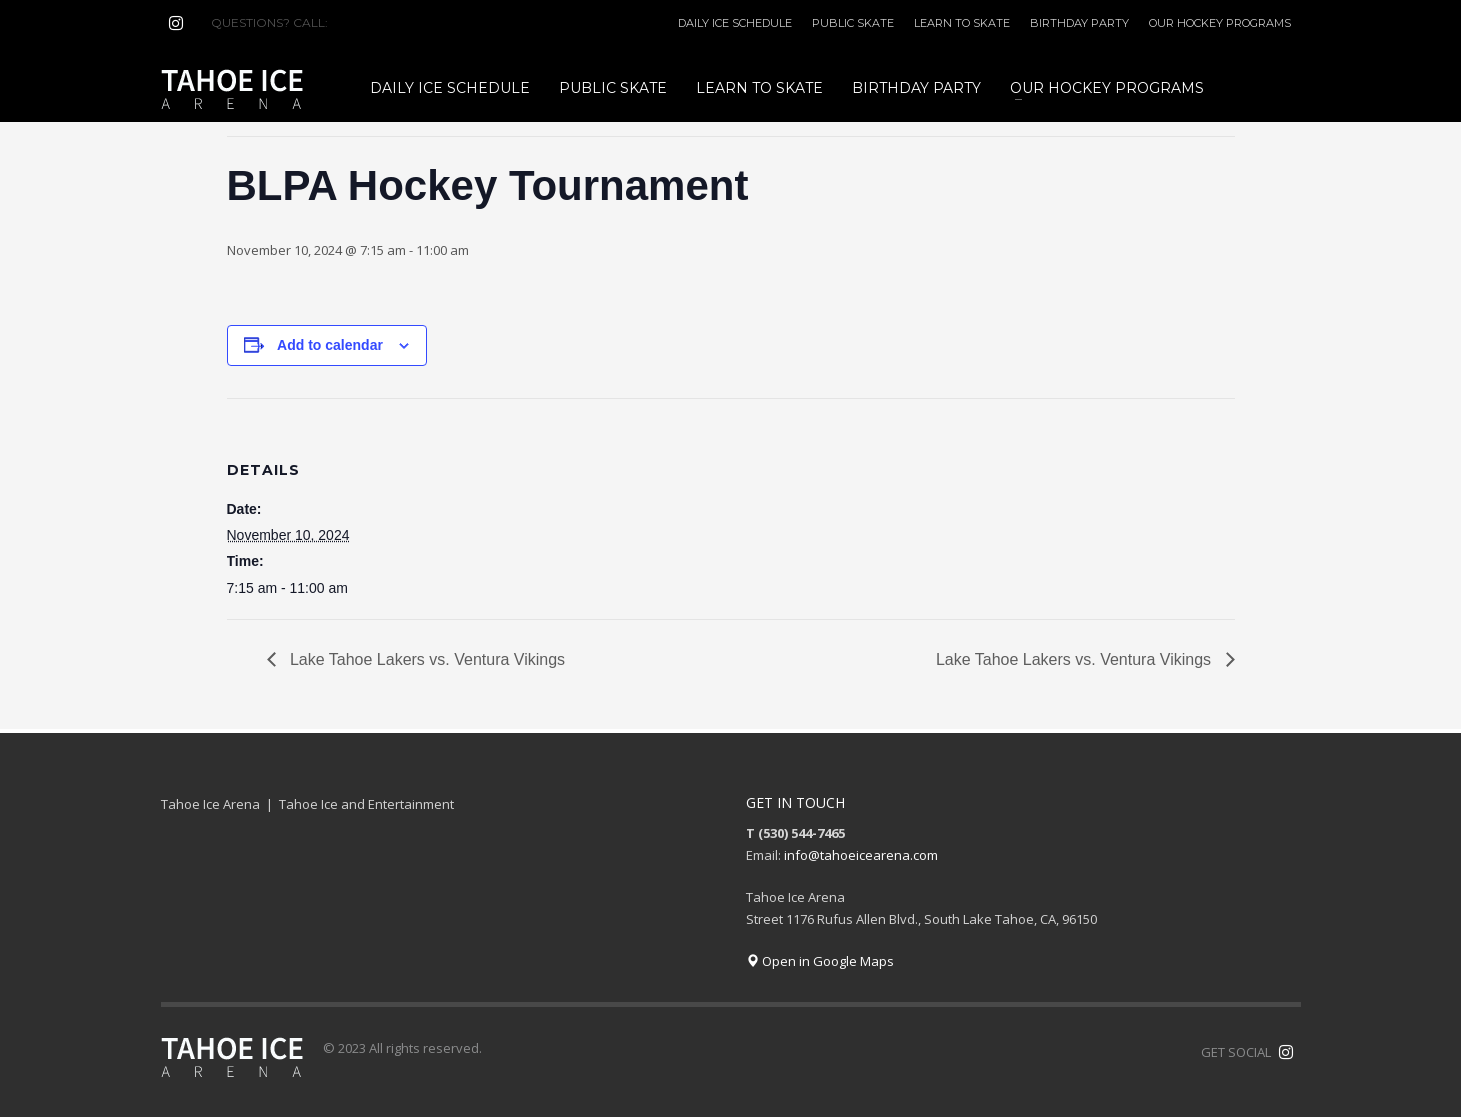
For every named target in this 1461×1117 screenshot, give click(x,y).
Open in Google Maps (820, 961)
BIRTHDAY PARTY (1079, 23)
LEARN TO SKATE (962, 23)
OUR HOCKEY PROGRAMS (1220, 23)
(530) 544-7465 (379, 22)
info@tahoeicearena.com (861, 855)
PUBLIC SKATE (853, 23)
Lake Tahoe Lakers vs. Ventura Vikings (426, 659)
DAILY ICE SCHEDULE (735, 23)
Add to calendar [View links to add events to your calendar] (330, 345)
